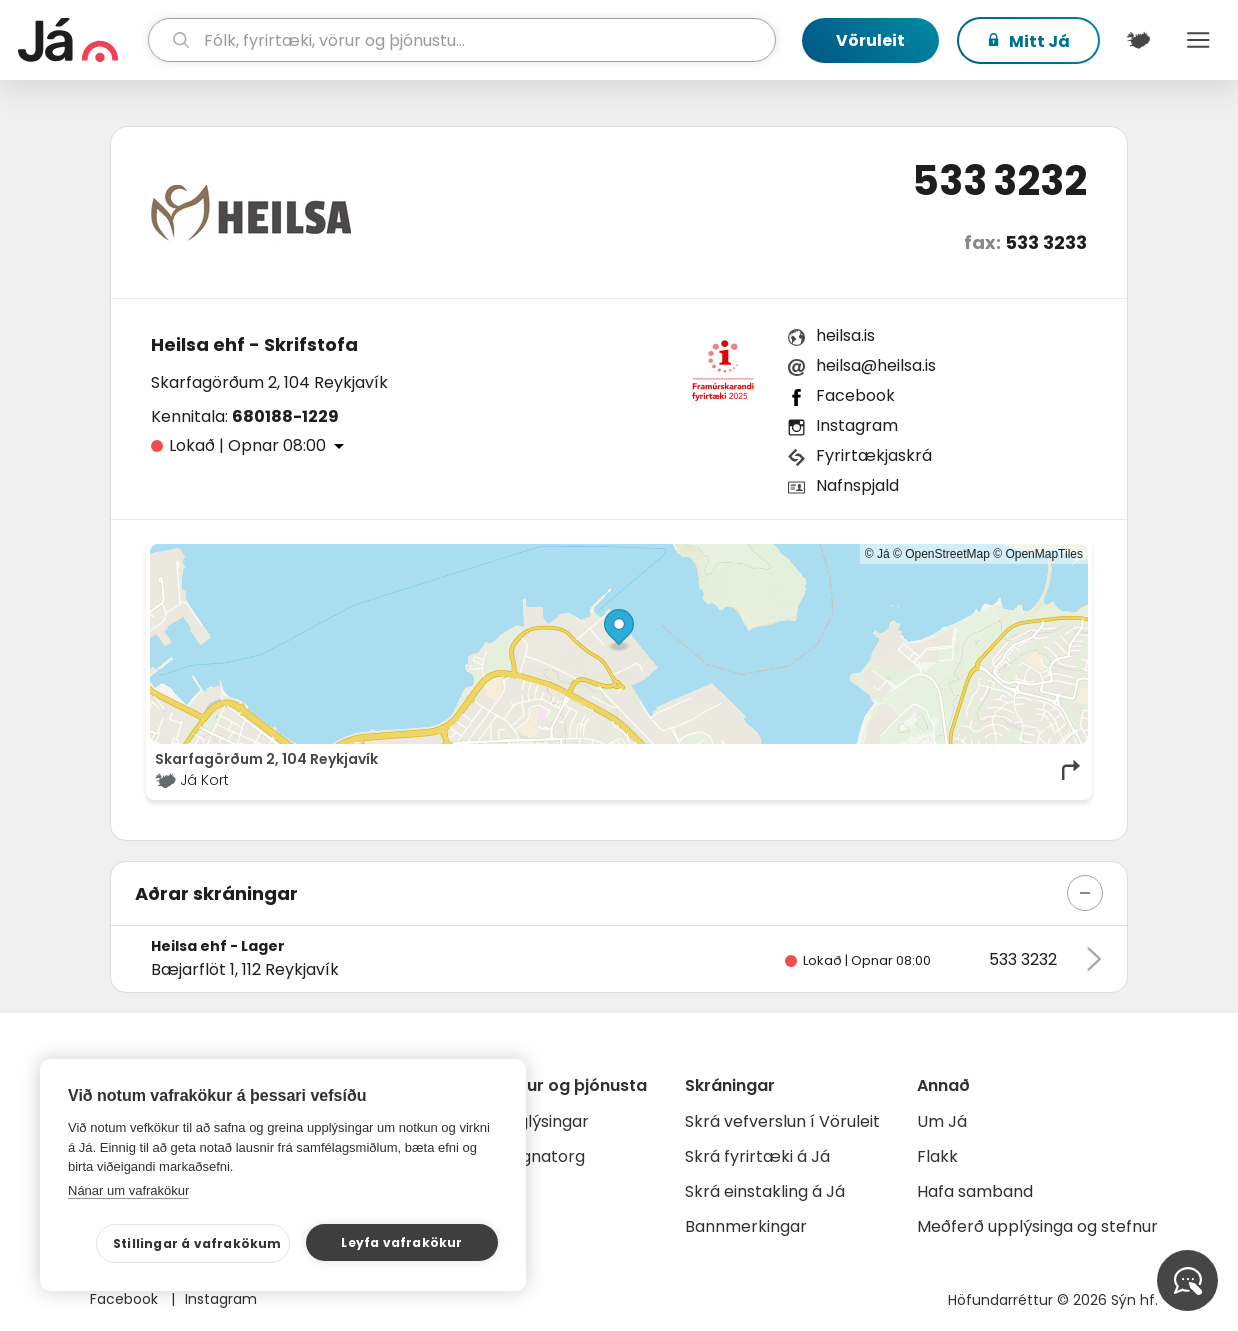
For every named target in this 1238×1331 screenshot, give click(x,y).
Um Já (942, 1121)
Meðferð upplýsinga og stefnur (1037, 1226)
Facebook (855, 395)
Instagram (857, 425)
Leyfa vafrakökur (401, 1242)
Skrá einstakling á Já (765, 1191)
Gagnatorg (541, 1156)
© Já (877, 554)
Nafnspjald (857, 485)
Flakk (937, 1156)
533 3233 (1046, 242)
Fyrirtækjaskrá (874, 455)
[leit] (462, 40)
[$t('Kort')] (1138, 40)
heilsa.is (845, 335)
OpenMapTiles (1044, 554)
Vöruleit (870, 40)
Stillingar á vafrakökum (197, 1243)
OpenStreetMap (947, 554)
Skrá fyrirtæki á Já (757, 1156)
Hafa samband (975, 1191)
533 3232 (999, 181)
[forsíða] (81, 40)
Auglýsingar (543, 1121)
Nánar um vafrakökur (128, 1190)
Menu (1198, 40)
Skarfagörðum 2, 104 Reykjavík (269, 382)
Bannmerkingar (746, 1226)
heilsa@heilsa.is (876, 365)
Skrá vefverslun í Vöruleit (782, 1121)
